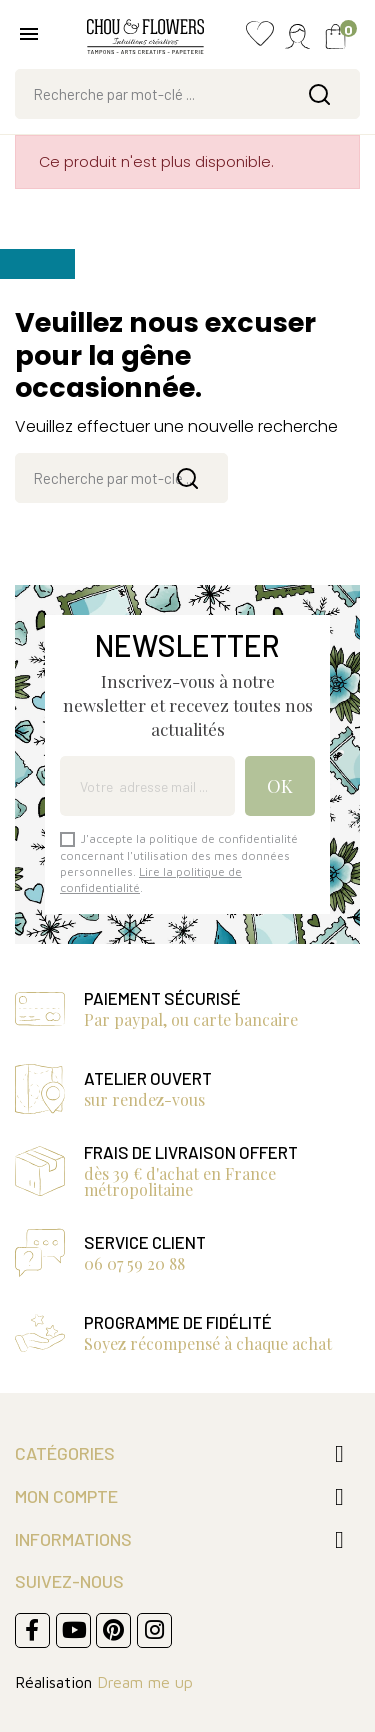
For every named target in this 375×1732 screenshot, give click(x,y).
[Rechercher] (187, 94)
